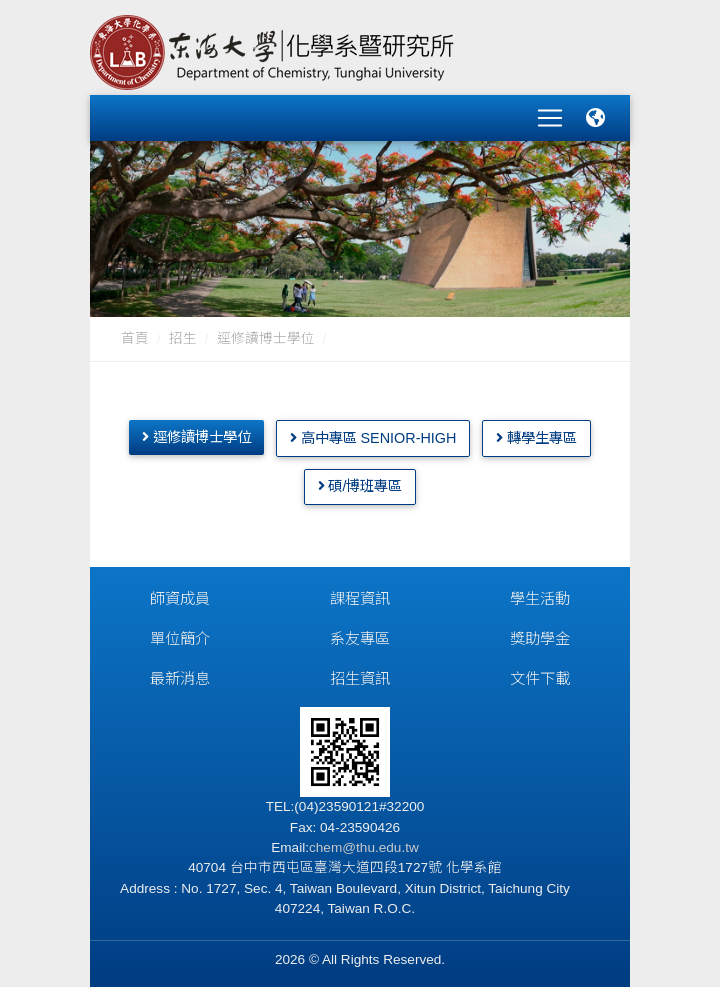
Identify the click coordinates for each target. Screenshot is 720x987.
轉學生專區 (536, 436)
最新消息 (180, 676)
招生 (183, 336)
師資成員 (180, 596)
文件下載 (540, 676)
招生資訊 (360, 676)
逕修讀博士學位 (266, 336)
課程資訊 (360, 596)
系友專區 (360, 636)
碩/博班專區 (360, 484)
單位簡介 (180, 636)
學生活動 (540, 596)
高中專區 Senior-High (373, 436)
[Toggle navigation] (550, 117)
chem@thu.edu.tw (364, 845)
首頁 (135, 336)
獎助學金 (540, 636)
